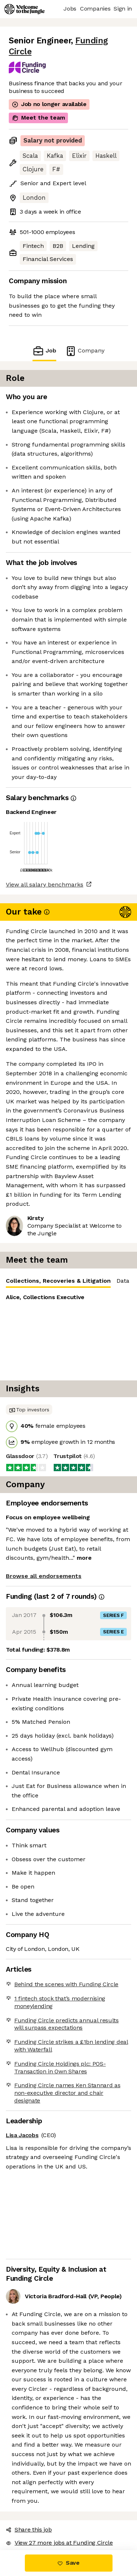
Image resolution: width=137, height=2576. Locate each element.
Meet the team (33, 106)
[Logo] (24, 9)
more (50, 1500)
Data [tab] (110, 1223)
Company (80, 330)
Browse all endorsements (39, 1518)
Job (49, 330)
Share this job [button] (27, 2436)
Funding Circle (95, 41)
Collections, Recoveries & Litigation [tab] (52, 1225)
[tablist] (68, 1223)
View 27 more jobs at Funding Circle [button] (55, 2449)
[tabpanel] (68, 1276)
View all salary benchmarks (41, 854)
